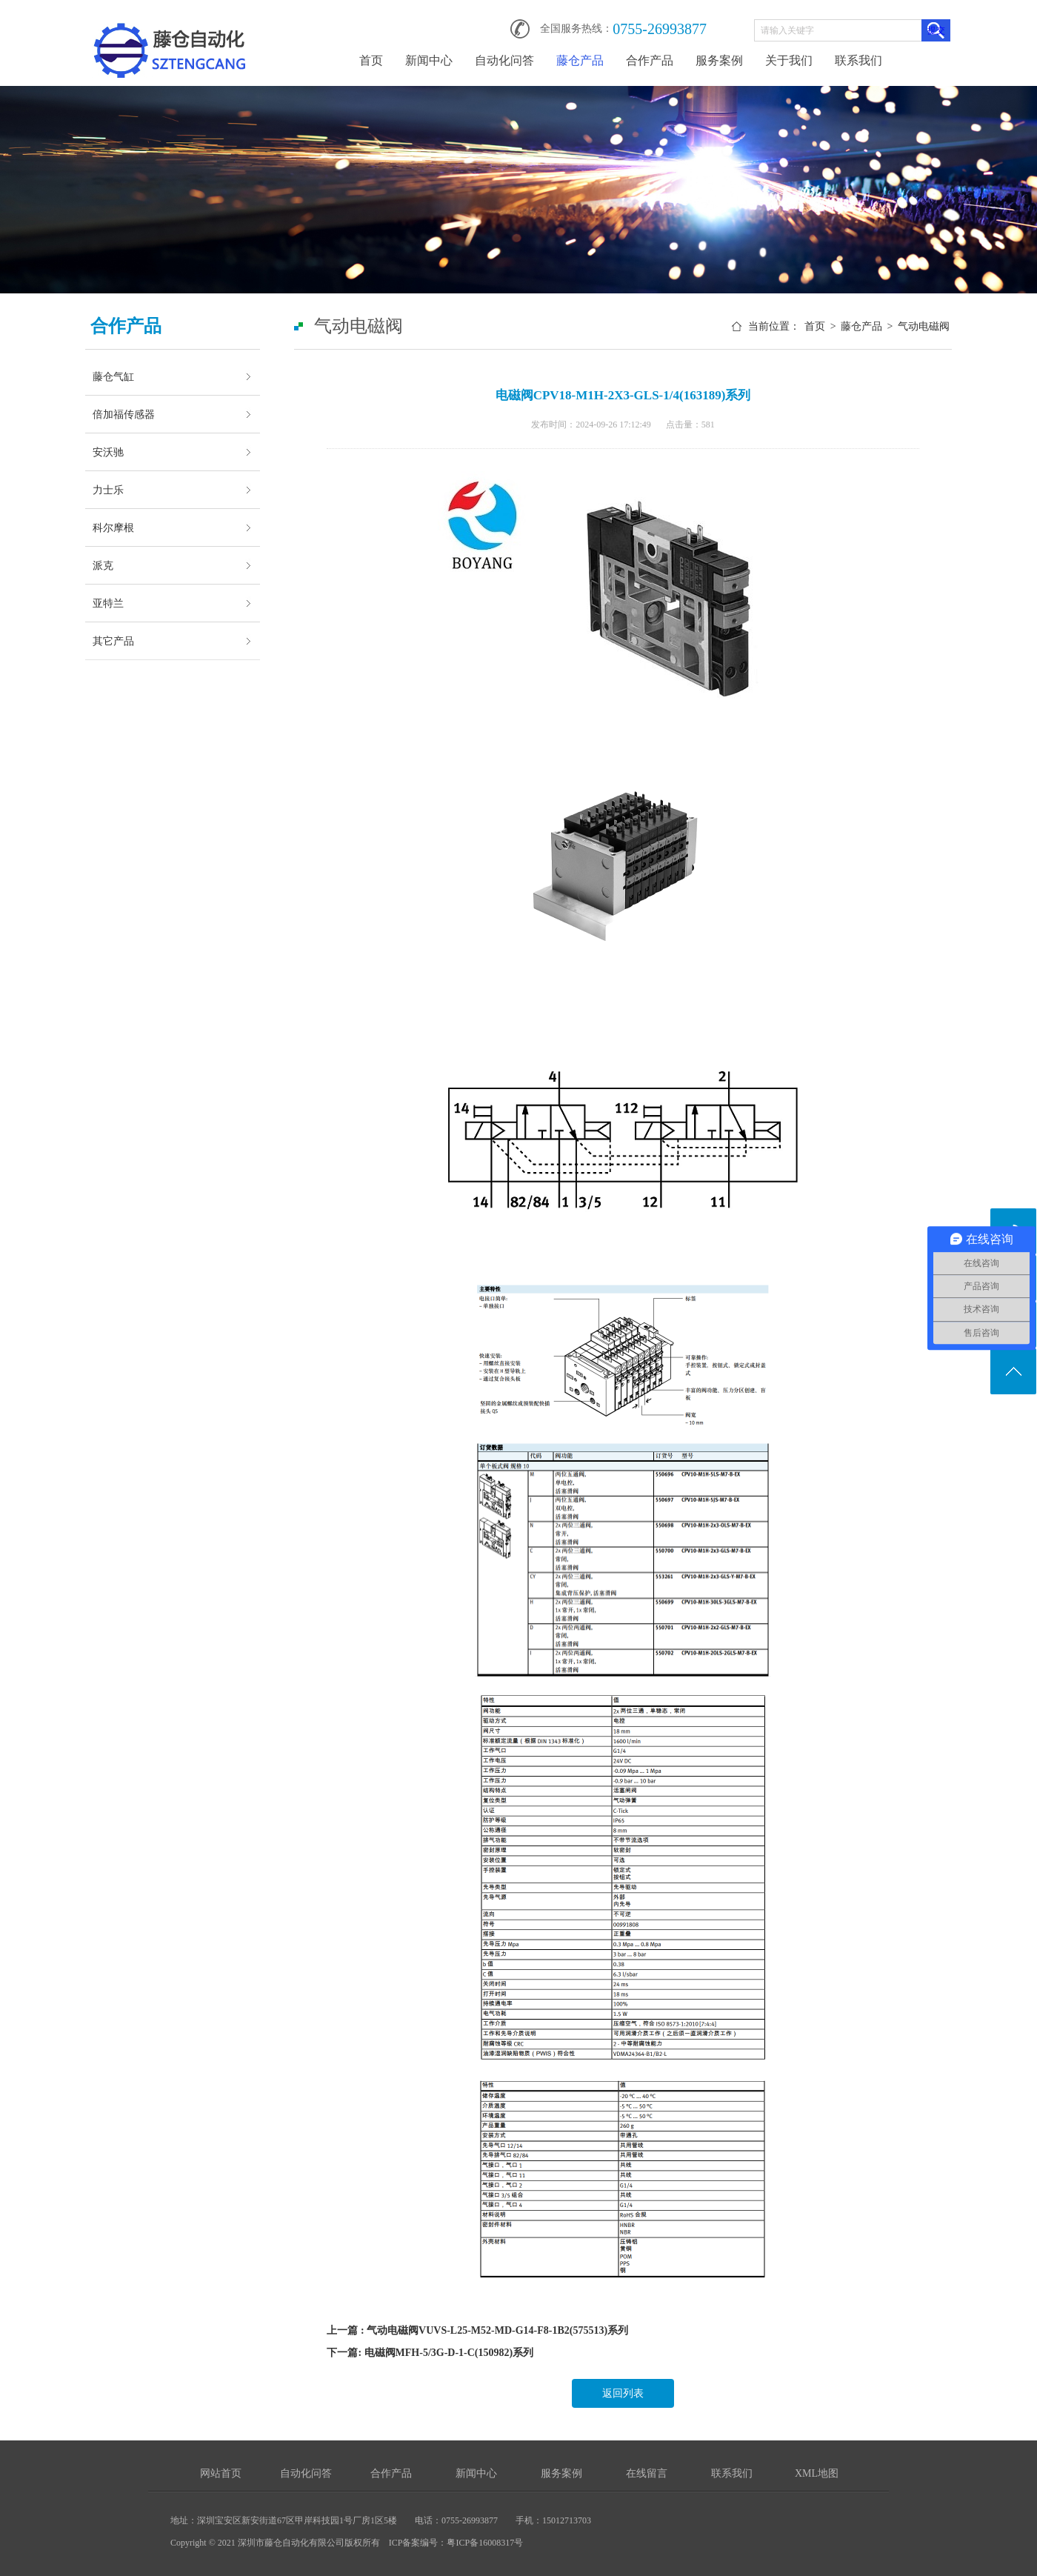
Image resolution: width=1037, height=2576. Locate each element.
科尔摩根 (113, 527)
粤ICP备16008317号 (485, 2542)
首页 (371, 60)
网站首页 (220, 2473)
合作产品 (649, 60)
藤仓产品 (580, 60)
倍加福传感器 (124, 414)
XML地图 (816, 2473)
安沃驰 (108, 452)
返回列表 (623, 2393)
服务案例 (719, 60)
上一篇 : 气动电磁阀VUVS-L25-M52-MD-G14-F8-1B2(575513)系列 (477, 2330)
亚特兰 (108, 603)
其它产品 (113, 641)
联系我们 (858, 60)
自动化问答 (504, 60)
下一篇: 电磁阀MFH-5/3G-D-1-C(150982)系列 (430, 2352)
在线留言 (646, 2473)
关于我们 (789, 60)
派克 (103, 565)
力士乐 (108, 490)
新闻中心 (429, 60)
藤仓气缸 (113, 376)
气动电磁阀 (924, 326)
